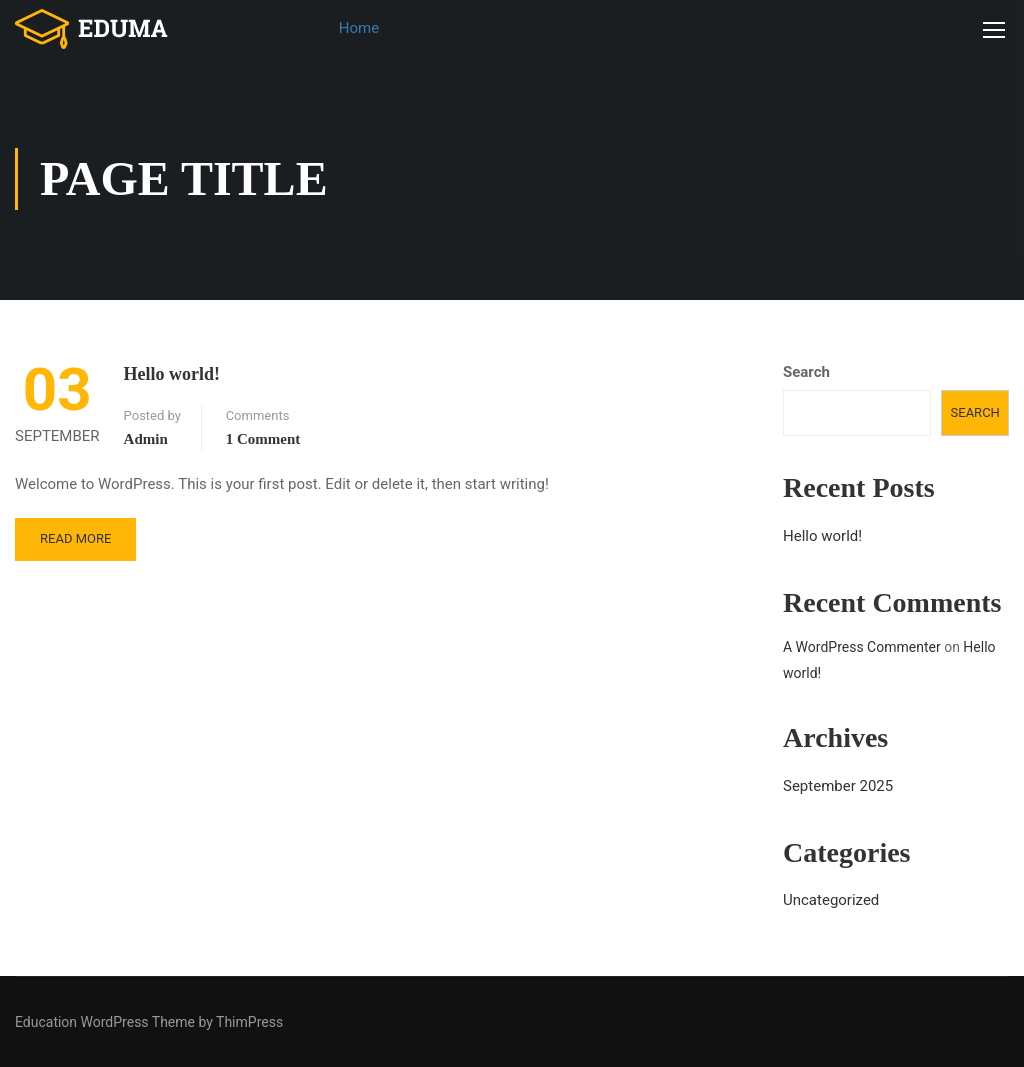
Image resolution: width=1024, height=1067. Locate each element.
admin (146, 439)
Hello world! (172, 374)
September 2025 (838, 786)
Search (806, 372)
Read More (75, 538)
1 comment (263, 439)
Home (359, 28)
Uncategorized (831, 900)
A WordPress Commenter (862, 647)
